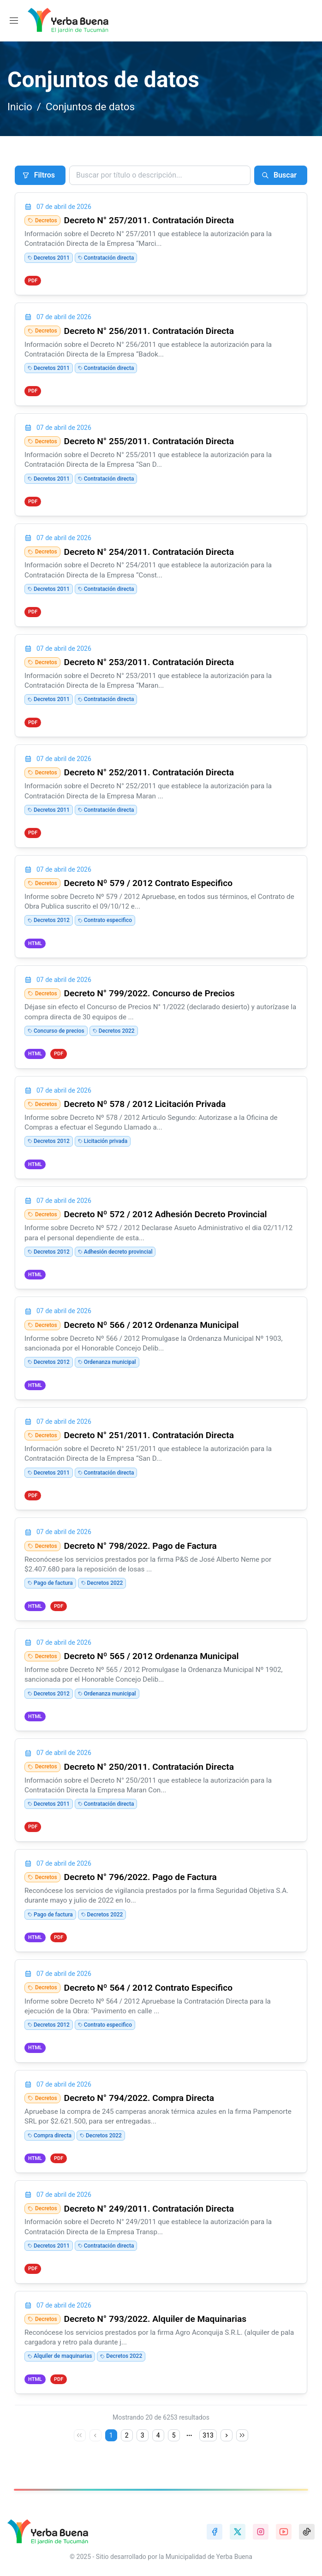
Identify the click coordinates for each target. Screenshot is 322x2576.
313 (208, 2436)
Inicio (19, 106)
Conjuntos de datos (90, 106)
